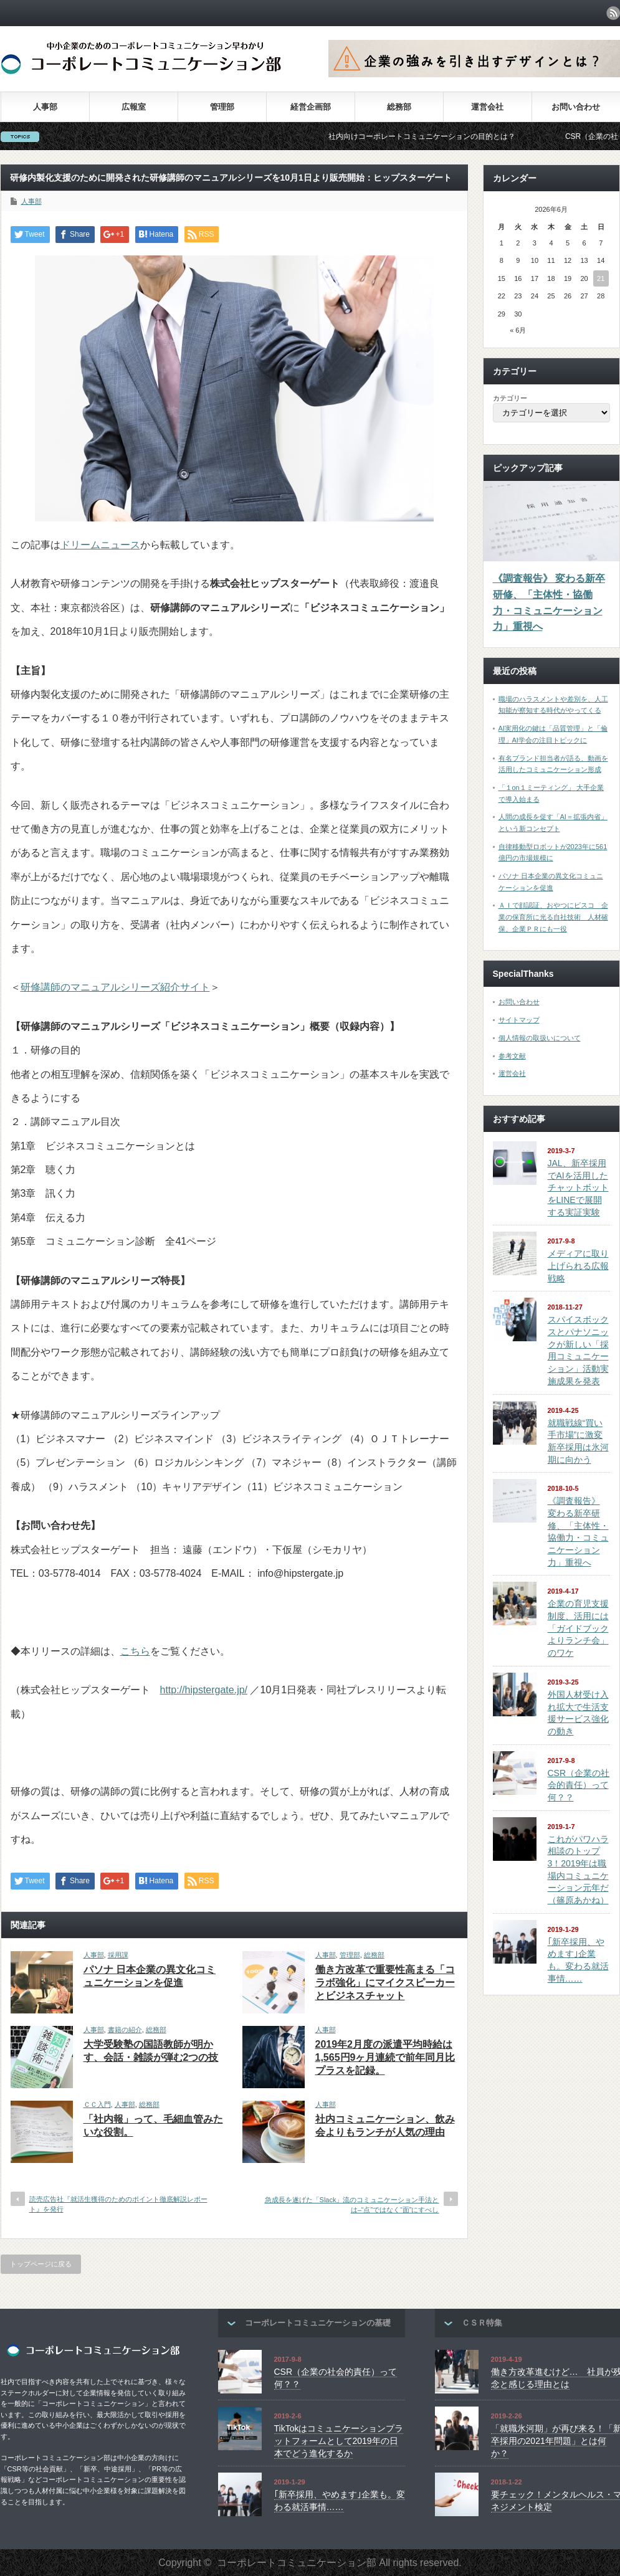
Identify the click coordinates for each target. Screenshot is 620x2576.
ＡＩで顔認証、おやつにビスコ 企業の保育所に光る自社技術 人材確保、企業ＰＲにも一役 (553, 916)
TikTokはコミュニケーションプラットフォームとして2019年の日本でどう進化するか (339, 2440)
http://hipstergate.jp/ (204, 1690)
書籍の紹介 (125, 2029)
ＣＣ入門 (97, 2104)
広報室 (134, 107)
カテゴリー (510, 398)
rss (613, 13)
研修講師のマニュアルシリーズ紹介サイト (115, 987)
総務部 (399, 107)
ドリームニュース (100, 544)
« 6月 (518, 330)
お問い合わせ (575, 107)
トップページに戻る (41, 2264)
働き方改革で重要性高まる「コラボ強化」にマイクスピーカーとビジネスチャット (385, 1982)
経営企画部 (310, 107)
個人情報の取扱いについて (539, 1038)
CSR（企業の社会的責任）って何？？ (579, 1785)
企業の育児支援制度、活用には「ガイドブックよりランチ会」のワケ (578, 1628)
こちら (135, 1651)
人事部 (45, 107)
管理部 (222, 107)
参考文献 (512, 1056)
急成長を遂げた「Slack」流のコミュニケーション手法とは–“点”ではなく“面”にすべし (352, 2204)
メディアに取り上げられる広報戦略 (578, 1265)
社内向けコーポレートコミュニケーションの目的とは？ (443, 136)
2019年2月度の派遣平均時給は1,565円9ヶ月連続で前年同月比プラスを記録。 (385, 2057)
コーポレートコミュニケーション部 (296, 2562)
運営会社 (487, 107)
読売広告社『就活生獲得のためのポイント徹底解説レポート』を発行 (118, 2203)
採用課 (118, 1955)
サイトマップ (519, 1020)
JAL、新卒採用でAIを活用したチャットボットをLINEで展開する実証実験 (578, 1187)
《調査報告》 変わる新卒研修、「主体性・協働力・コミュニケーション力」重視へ (549, 602)
